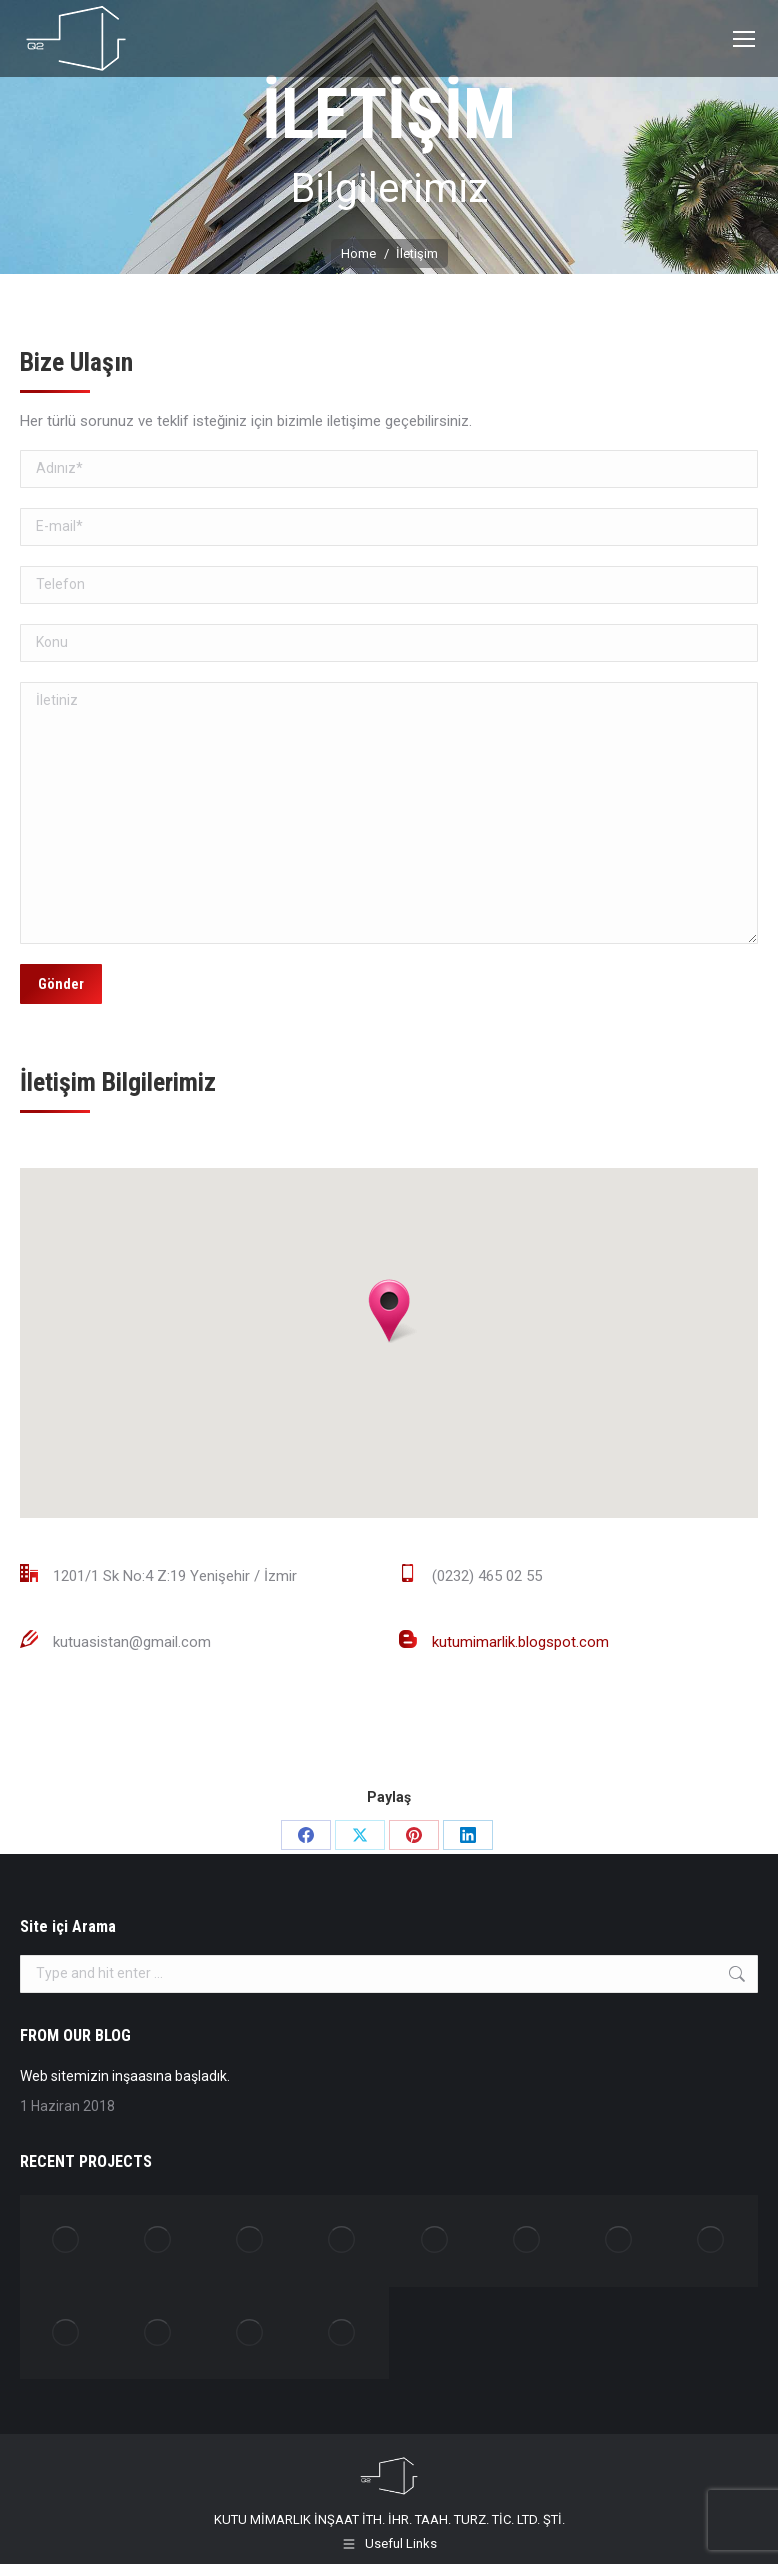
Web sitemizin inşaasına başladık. (125, 2076)
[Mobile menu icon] (744, 39)
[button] (389, 1311)
